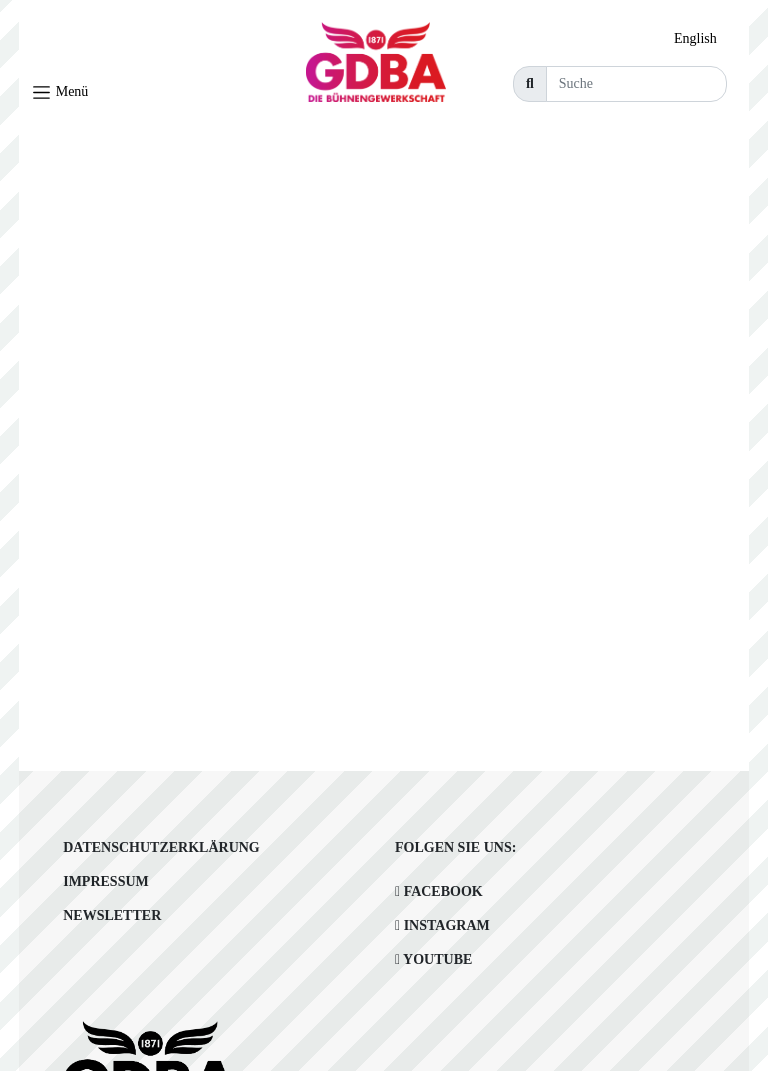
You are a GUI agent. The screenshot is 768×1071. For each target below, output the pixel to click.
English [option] (695, 38)
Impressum (106, 881)
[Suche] (636, 84)
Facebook (439, 891)
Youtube (433, 959)
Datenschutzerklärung (161, 847)
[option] (700, 39)
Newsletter (112, 915)
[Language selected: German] (700, 38)
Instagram (442, 925)
